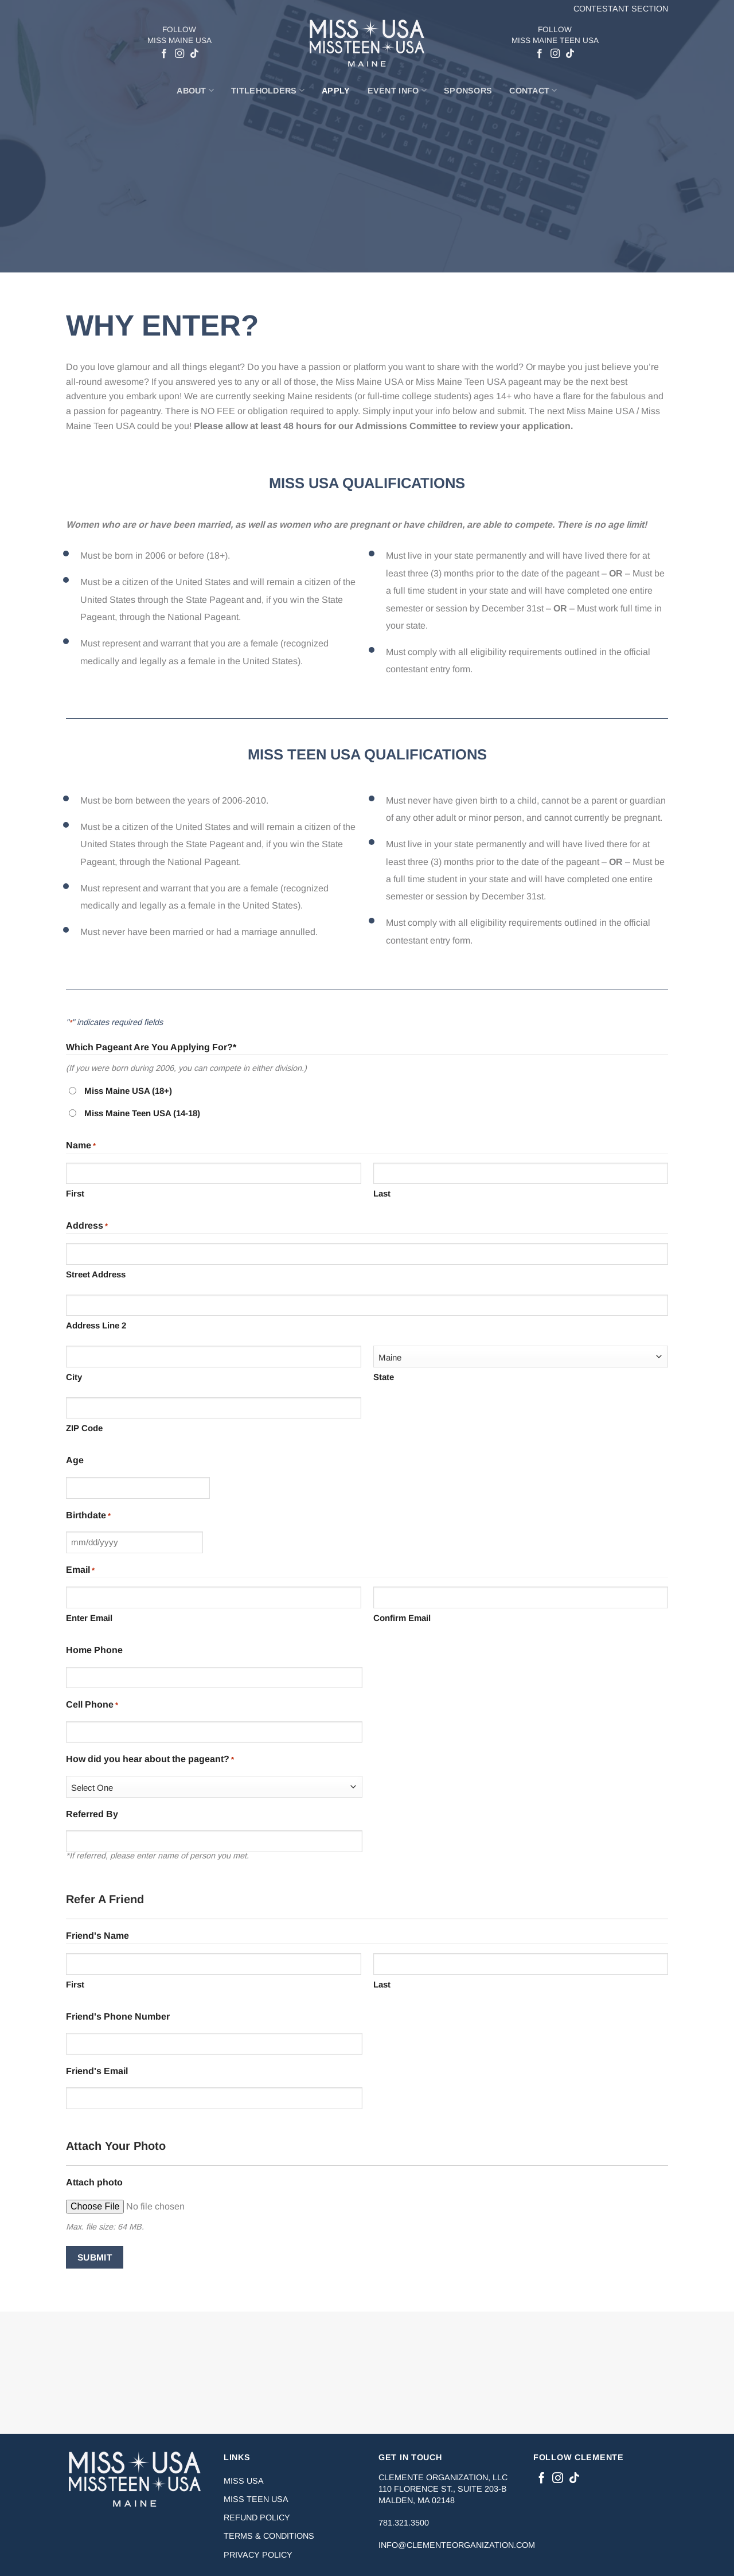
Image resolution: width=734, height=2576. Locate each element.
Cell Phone (92, 1706)
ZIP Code (84, 1428)
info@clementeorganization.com (456, 2545)
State (383, 1377)
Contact (533, 90)
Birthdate (88, 1516)
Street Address (96, 1274)
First (75, 1193)
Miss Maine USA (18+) (128, 1091)
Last (382, 1193)
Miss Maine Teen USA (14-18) (142, 1113)
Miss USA (244, 2480)
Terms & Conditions (269, 2535)
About (195, 90)
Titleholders (267, 90)
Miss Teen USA (256, 2499)
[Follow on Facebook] (164, 54)
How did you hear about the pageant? (150, 1760)
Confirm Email (402, 1618)
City (74, 1377)
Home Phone (94, 1650)
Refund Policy (257, 2517)
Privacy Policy (258, 2554)
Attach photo (94, 2182)
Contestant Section (620, 8)
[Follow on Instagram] (179, 54)
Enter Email (89, 1618)
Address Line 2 (96, 1325)
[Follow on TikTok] (193, 54)
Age (75, 1460)
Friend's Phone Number (118, 2016)
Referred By (92, 1814)
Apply (336, 90)
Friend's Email (97, 2071)
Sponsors (468, 90)
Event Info (397, 90)
